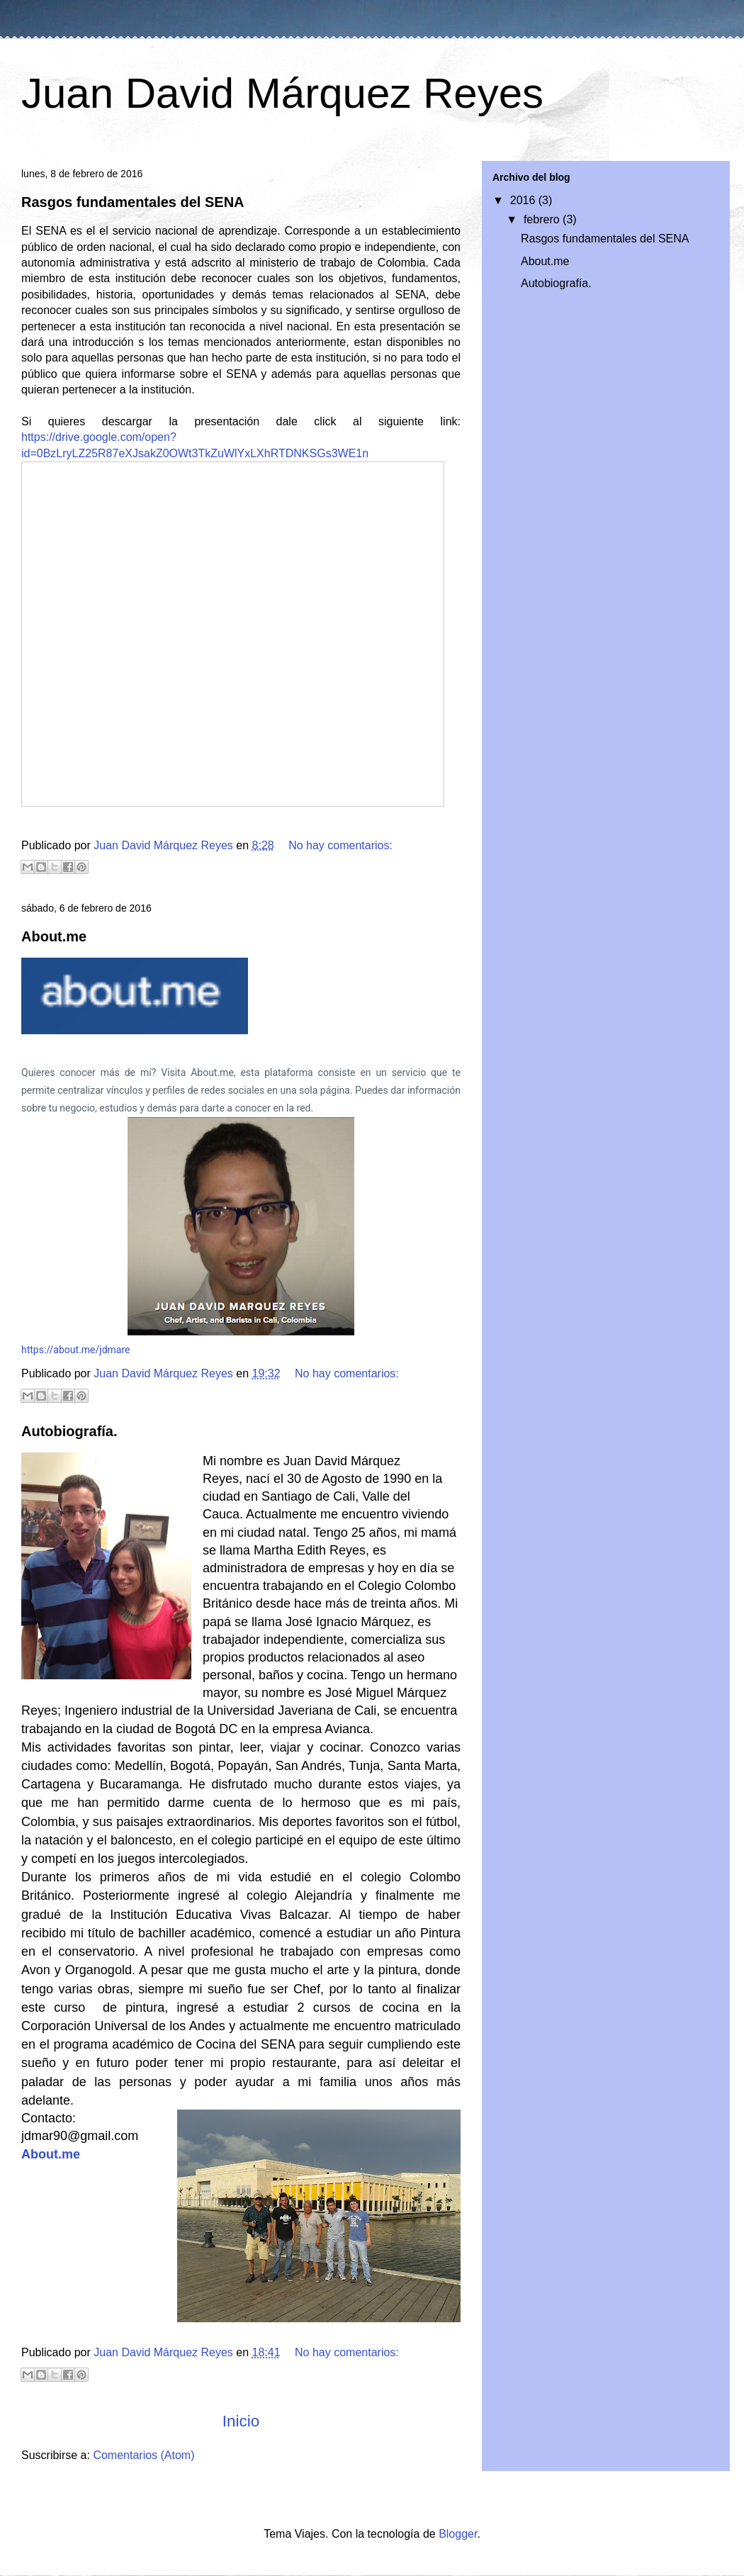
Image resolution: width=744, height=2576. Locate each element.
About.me (53, 936)
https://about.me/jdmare (75, 1349)
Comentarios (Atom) (143, 2455)
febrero (543, 219)
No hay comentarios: (340, 845)
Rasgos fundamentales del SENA (132, 202)
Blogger (458, 2534)
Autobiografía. (69, 1431)
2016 (524, 200)
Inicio (240, 2421)
